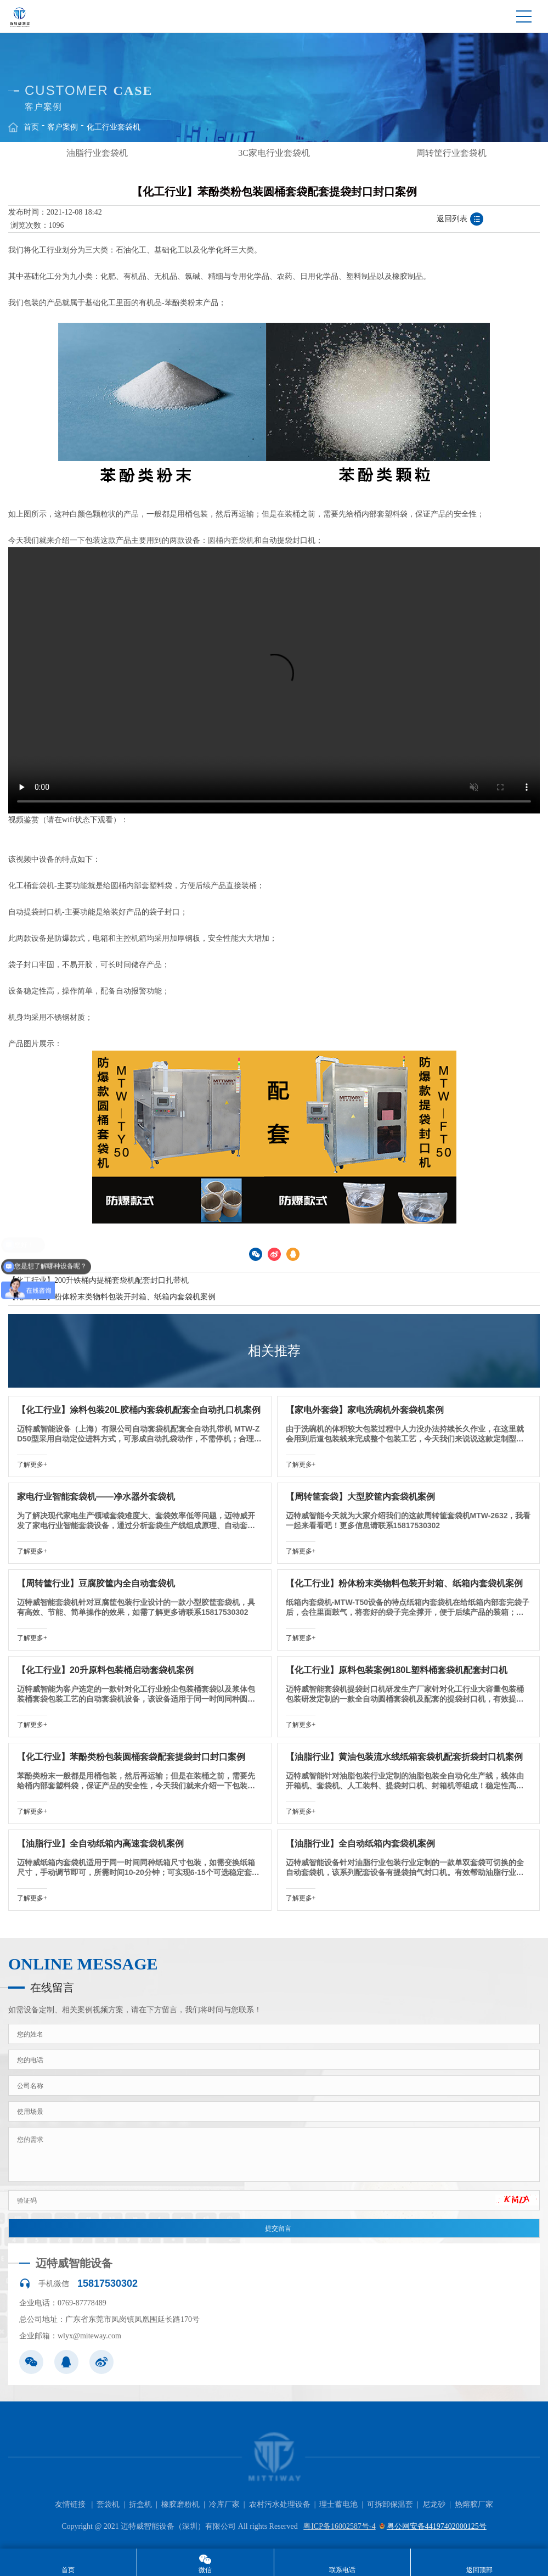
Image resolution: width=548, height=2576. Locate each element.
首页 (31, 127)
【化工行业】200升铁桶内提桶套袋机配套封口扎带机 (98, 1280)
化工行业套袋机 (113, 127)
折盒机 (140, 2504)
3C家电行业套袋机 (274, 153)
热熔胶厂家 (474, 2504)
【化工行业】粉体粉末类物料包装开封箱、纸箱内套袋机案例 (112, 1297)
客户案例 (62, 127)
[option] (96, 153)
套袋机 (42, 886)
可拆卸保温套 (390, 2504)
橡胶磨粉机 (180, 2504)
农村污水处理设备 (279, 2504)
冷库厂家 (224, 2504)
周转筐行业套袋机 (451, 153)
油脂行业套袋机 (97, 153)
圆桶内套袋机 (231, 540)
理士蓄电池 (338, 2504)
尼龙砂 (433, 2504)
